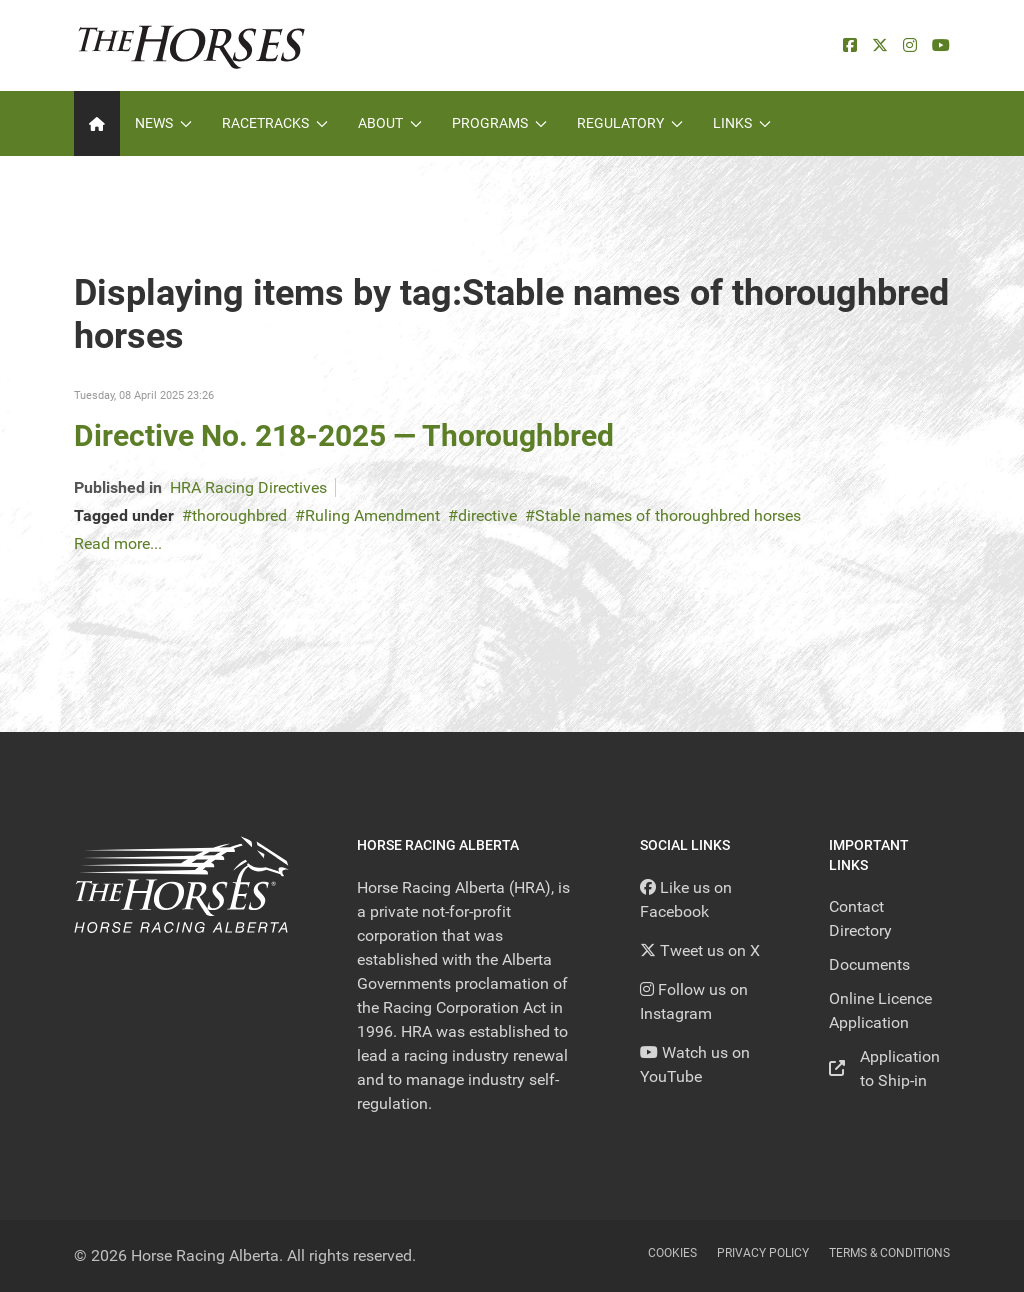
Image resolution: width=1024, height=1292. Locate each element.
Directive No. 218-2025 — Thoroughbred (344, 435)
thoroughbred (239, 515)
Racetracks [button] (275, 123)
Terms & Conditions (889, 1253)
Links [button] (742, 123)
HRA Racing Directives (248, 487)
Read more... (118, 543)
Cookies (672, 1253)
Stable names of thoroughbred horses (668, 515)
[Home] (97, 123)
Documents (869, 964)
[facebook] (850, 45)
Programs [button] (499, 123)
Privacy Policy (763, 1253)
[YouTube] (941, 45)
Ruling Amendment (372, 515)
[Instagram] (910, 45)
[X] (880, 45)
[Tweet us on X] (700, 950)
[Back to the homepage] (191, 45)
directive (487, 515)
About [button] (390, 123)
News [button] (163, 123)
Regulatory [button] (630, 123)
